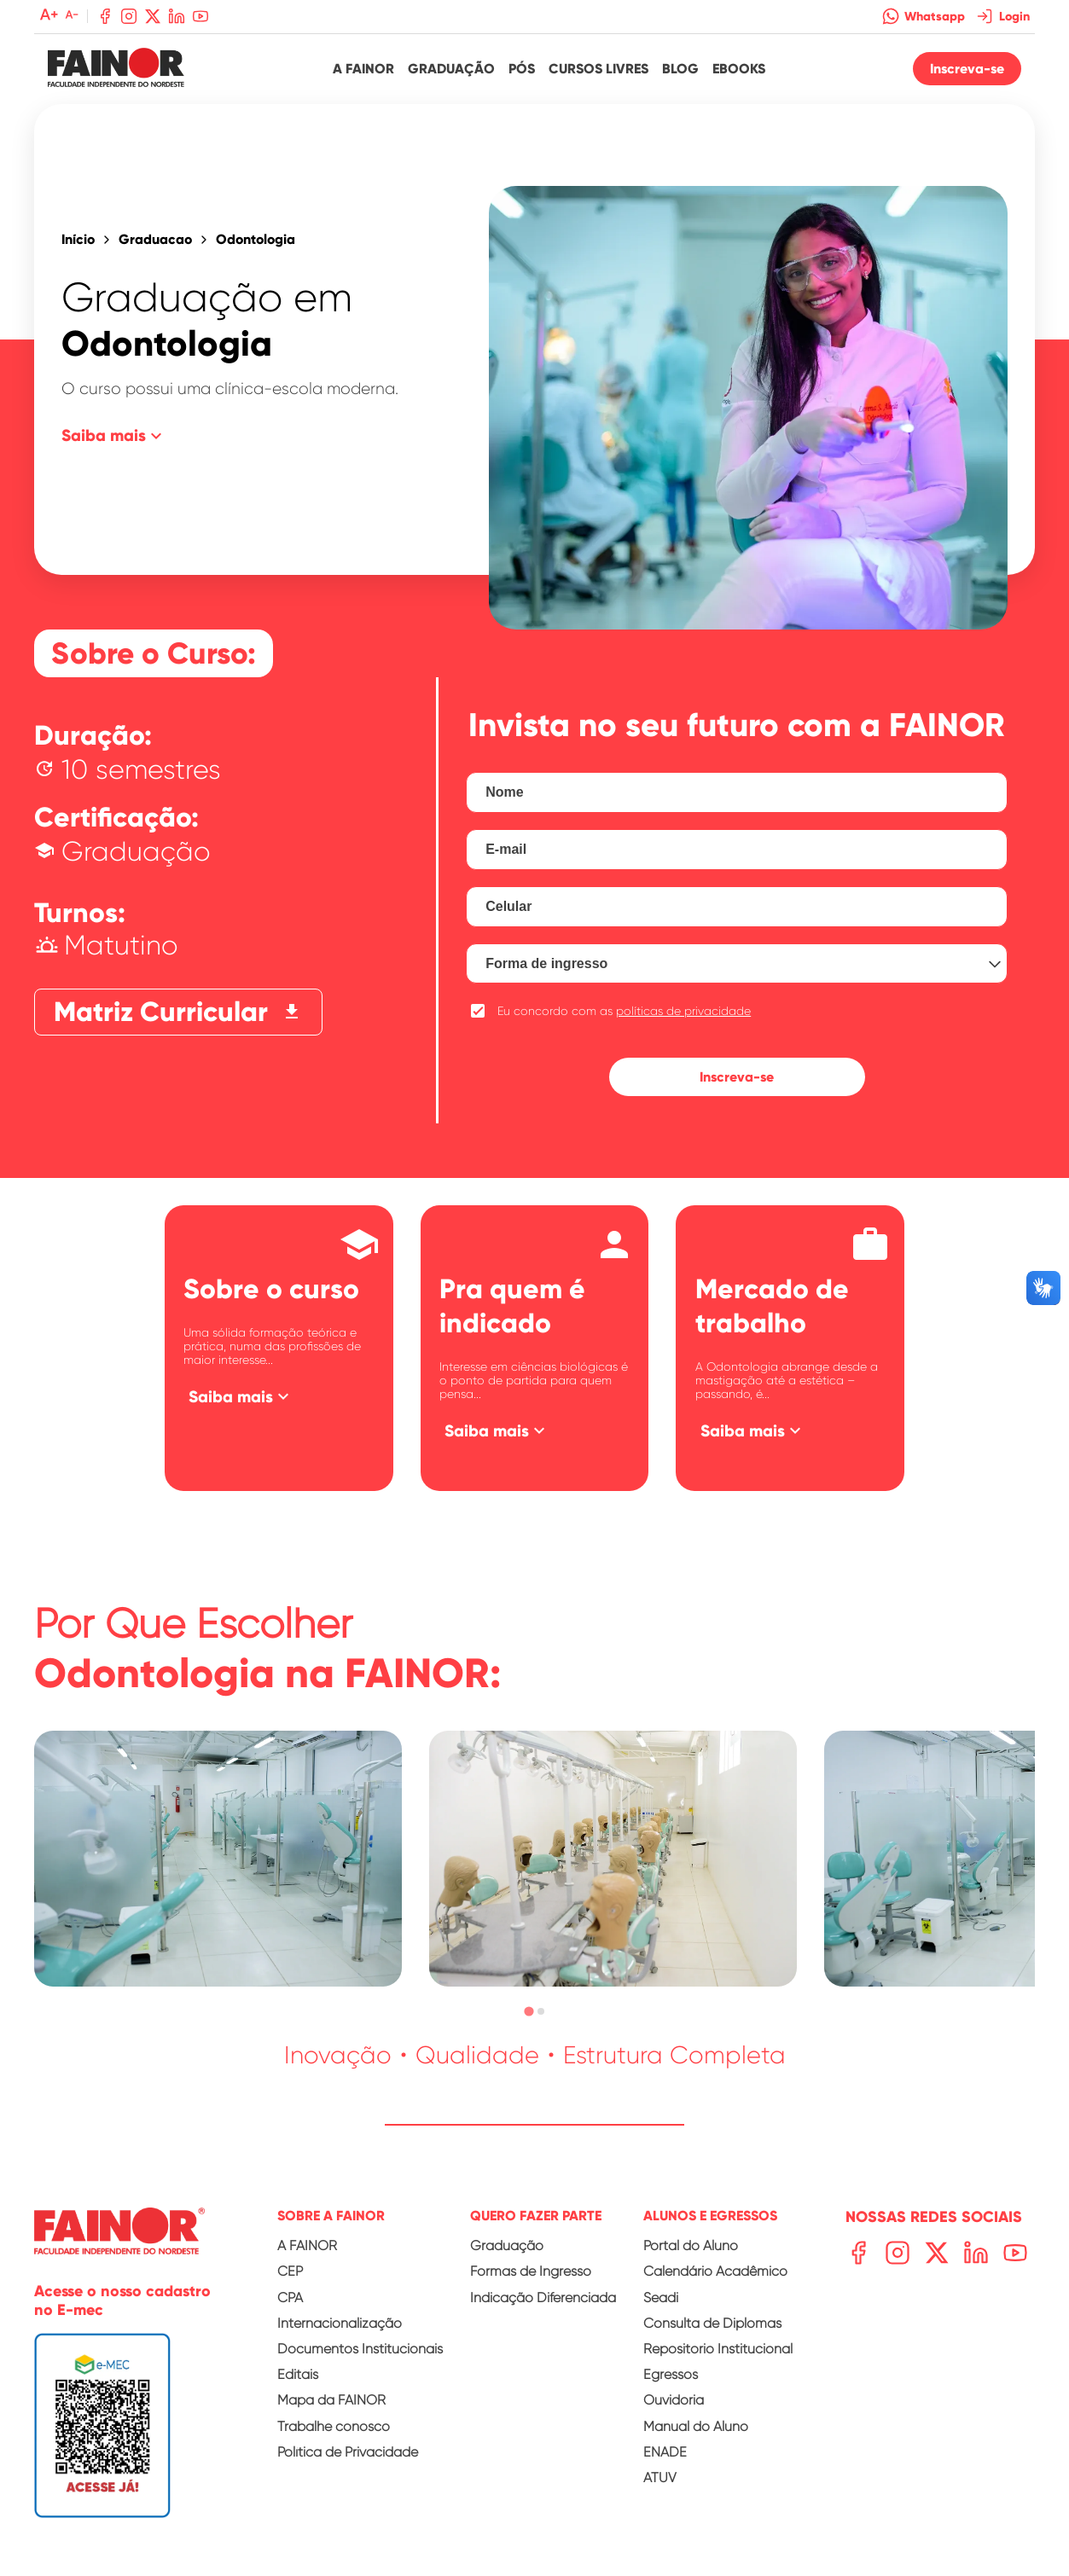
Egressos (670, 2374)
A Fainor (363, 69)
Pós (521, 69)
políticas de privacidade (683, 1011)
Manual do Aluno (695, 2426)
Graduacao (155, 240)
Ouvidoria (673, 2400)
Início (78, 240)
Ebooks (738, 69)
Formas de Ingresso (530, 2271)
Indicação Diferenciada (543, 2297)
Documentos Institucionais (360, 2349)
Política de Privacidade (347, 2452)
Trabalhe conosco (333, 2426)
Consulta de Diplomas (712, 2323)
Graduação (451, 69)
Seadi (660, 2297)
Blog (680, 69)
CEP (290, 2271)
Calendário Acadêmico (715, 2271)
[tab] (528, 2011)
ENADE (665, 2452)
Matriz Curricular (178, 1012)
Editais (297, 2374)
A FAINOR (307, 2245)
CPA (290, 2297)
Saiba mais (113, 436)
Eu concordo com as (624, 1011)
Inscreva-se (967, 69)
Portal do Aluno (690, 2245)
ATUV (660, 2477)
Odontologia (255, 240)
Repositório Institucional (718, 2349)
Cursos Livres (598, 69)
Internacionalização (339, 2323)
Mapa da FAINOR (331, 2400)
